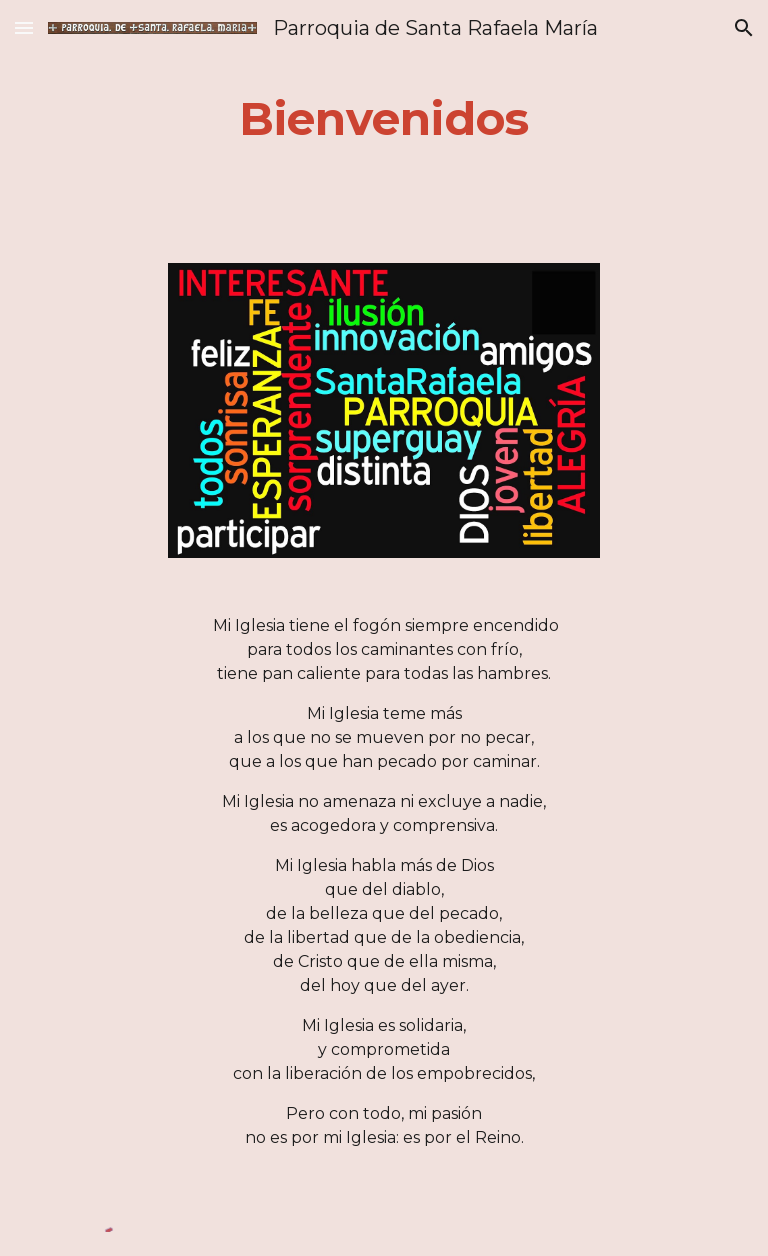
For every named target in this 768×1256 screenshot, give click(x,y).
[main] (383, 119)
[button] (24, 27)
